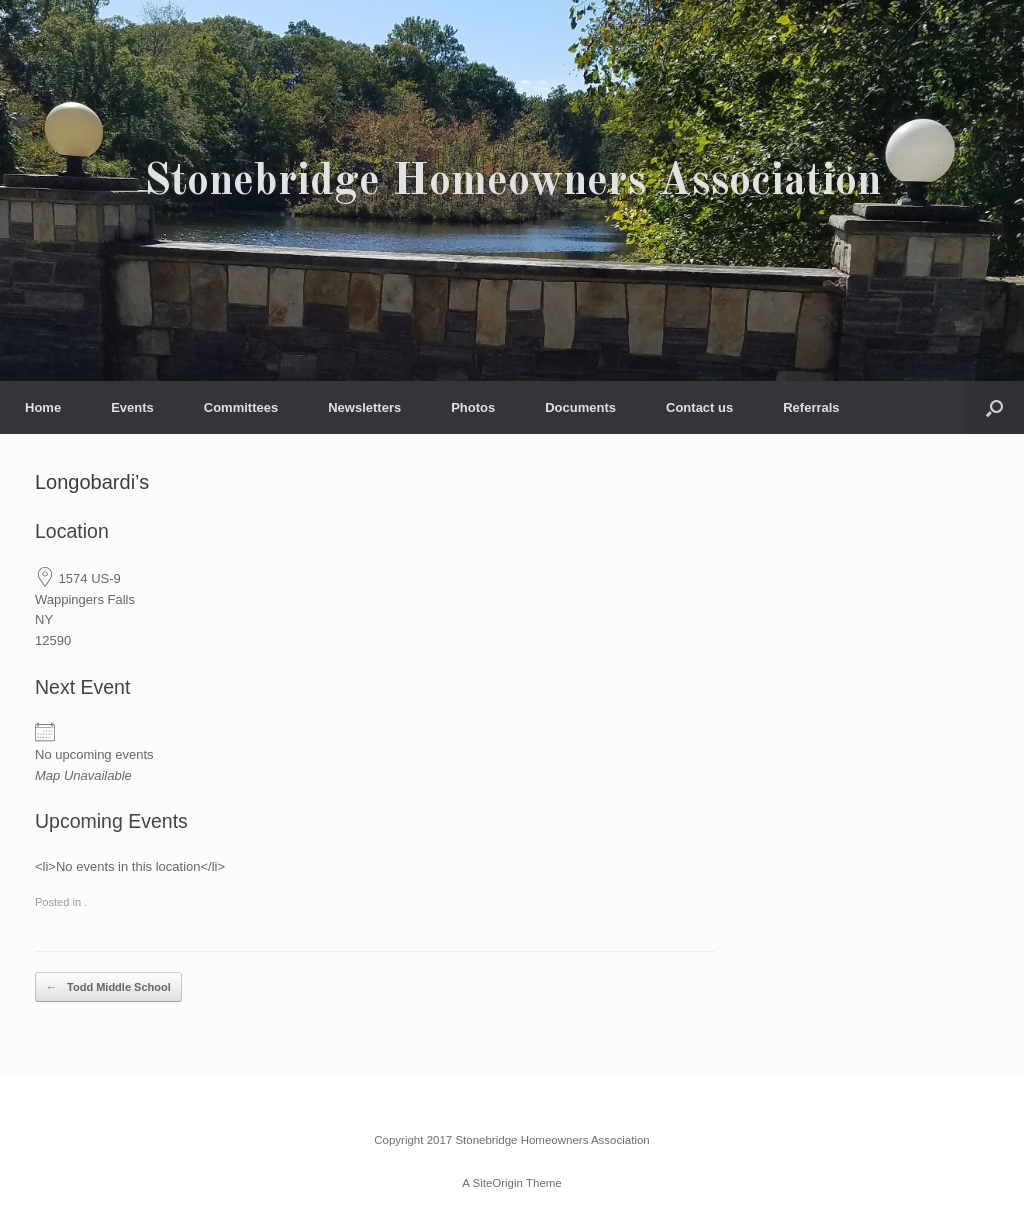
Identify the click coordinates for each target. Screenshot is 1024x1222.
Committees (241, 407)
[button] (994, 407)
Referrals (811, 407)
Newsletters (364, 407)
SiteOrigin (497, 1183)
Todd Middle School (108, 987)
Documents (580, 407)
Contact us (699, 407)
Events (132, 407)
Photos (473, 407)
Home (43, 407)
